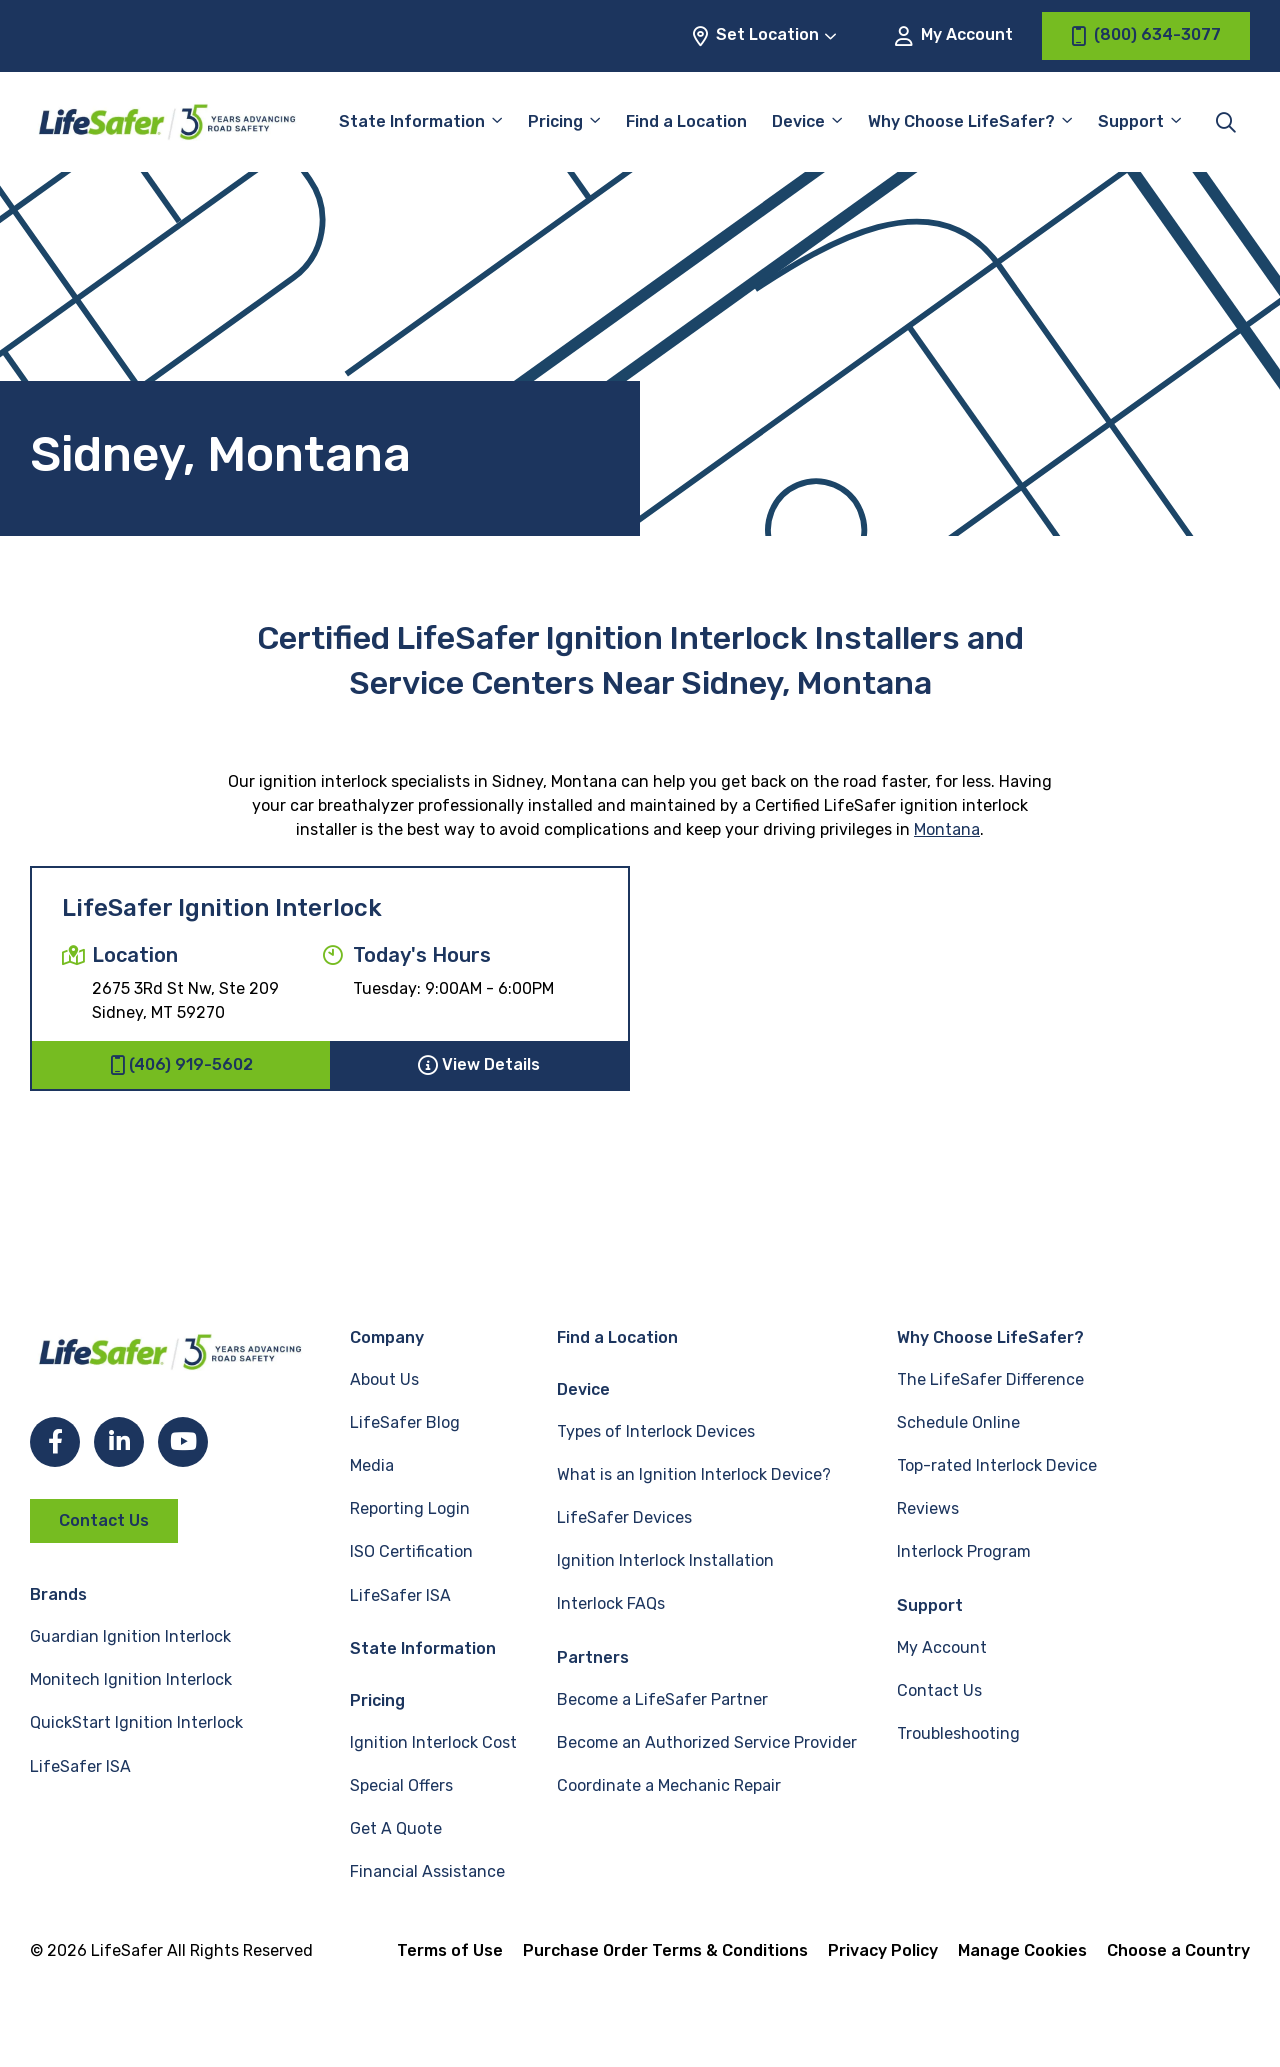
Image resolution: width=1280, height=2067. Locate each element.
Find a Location (686, 121)
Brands (58, 1594)
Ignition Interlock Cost (433, 1742)
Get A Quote (396, 1828)
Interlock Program (964, 1551)
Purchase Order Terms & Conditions (665, 1950)
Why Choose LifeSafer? (961, 121)
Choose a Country (1178, 1950)
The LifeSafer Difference (990, 1379)
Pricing (555, 121)
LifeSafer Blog (405, 1422)
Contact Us (104, 1520)
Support (1131, 121)
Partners (593, 1657)
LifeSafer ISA (80, 1766)
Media (372, 1465)
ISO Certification (411, 1551)
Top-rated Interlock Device (997, 1465)
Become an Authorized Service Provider (707, 1742)
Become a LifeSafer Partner (662, 1699)
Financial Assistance (427, 1871)
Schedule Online (958, 1422)
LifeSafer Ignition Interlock (222, 908)
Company (387, 1337)
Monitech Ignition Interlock (131, 1679)
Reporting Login (410, 1508)
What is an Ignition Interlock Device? (694, 1474)
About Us (384, 1379)
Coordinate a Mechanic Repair (669, 1785)
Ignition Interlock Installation (665, 1560)
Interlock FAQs (611, 1603)
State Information (412, 121)
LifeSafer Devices (624, 1517)
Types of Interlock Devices (656, 1431)
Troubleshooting (958, 1733)
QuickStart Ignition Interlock (136, 1722)
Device (798, 121)
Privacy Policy (883, 1950)
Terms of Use (450, 1950)
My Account (954, 35)
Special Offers (401, 1785)
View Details (479, 1065)
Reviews (928, 1508)
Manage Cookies (1022, 1950)
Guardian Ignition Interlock (130, 1636)
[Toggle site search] (1226, 122)
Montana (947, 829)
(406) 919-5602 (181, 1065)
